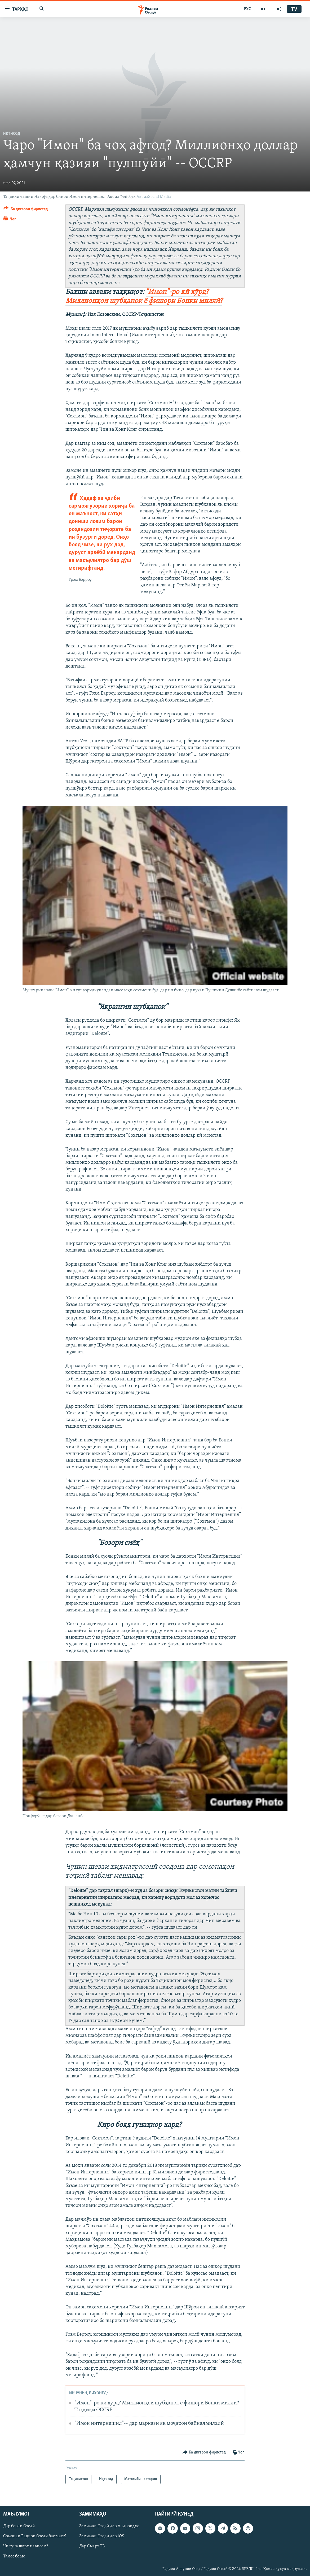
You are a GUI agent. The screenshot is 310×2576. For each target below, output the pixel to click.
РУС (247, 9)
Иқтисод (11, 134)
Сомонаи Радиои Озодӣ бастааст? (34, 2536)
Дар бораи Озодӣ (19, 2526)
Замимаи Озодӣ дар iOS (101, 2536)
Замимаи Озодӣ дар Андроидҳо (109, 2526)
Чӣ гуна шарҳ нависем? (25, 2546)
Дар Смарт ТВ (92, 2546)
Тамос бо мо (14, 2556)
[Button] (25, 209)
